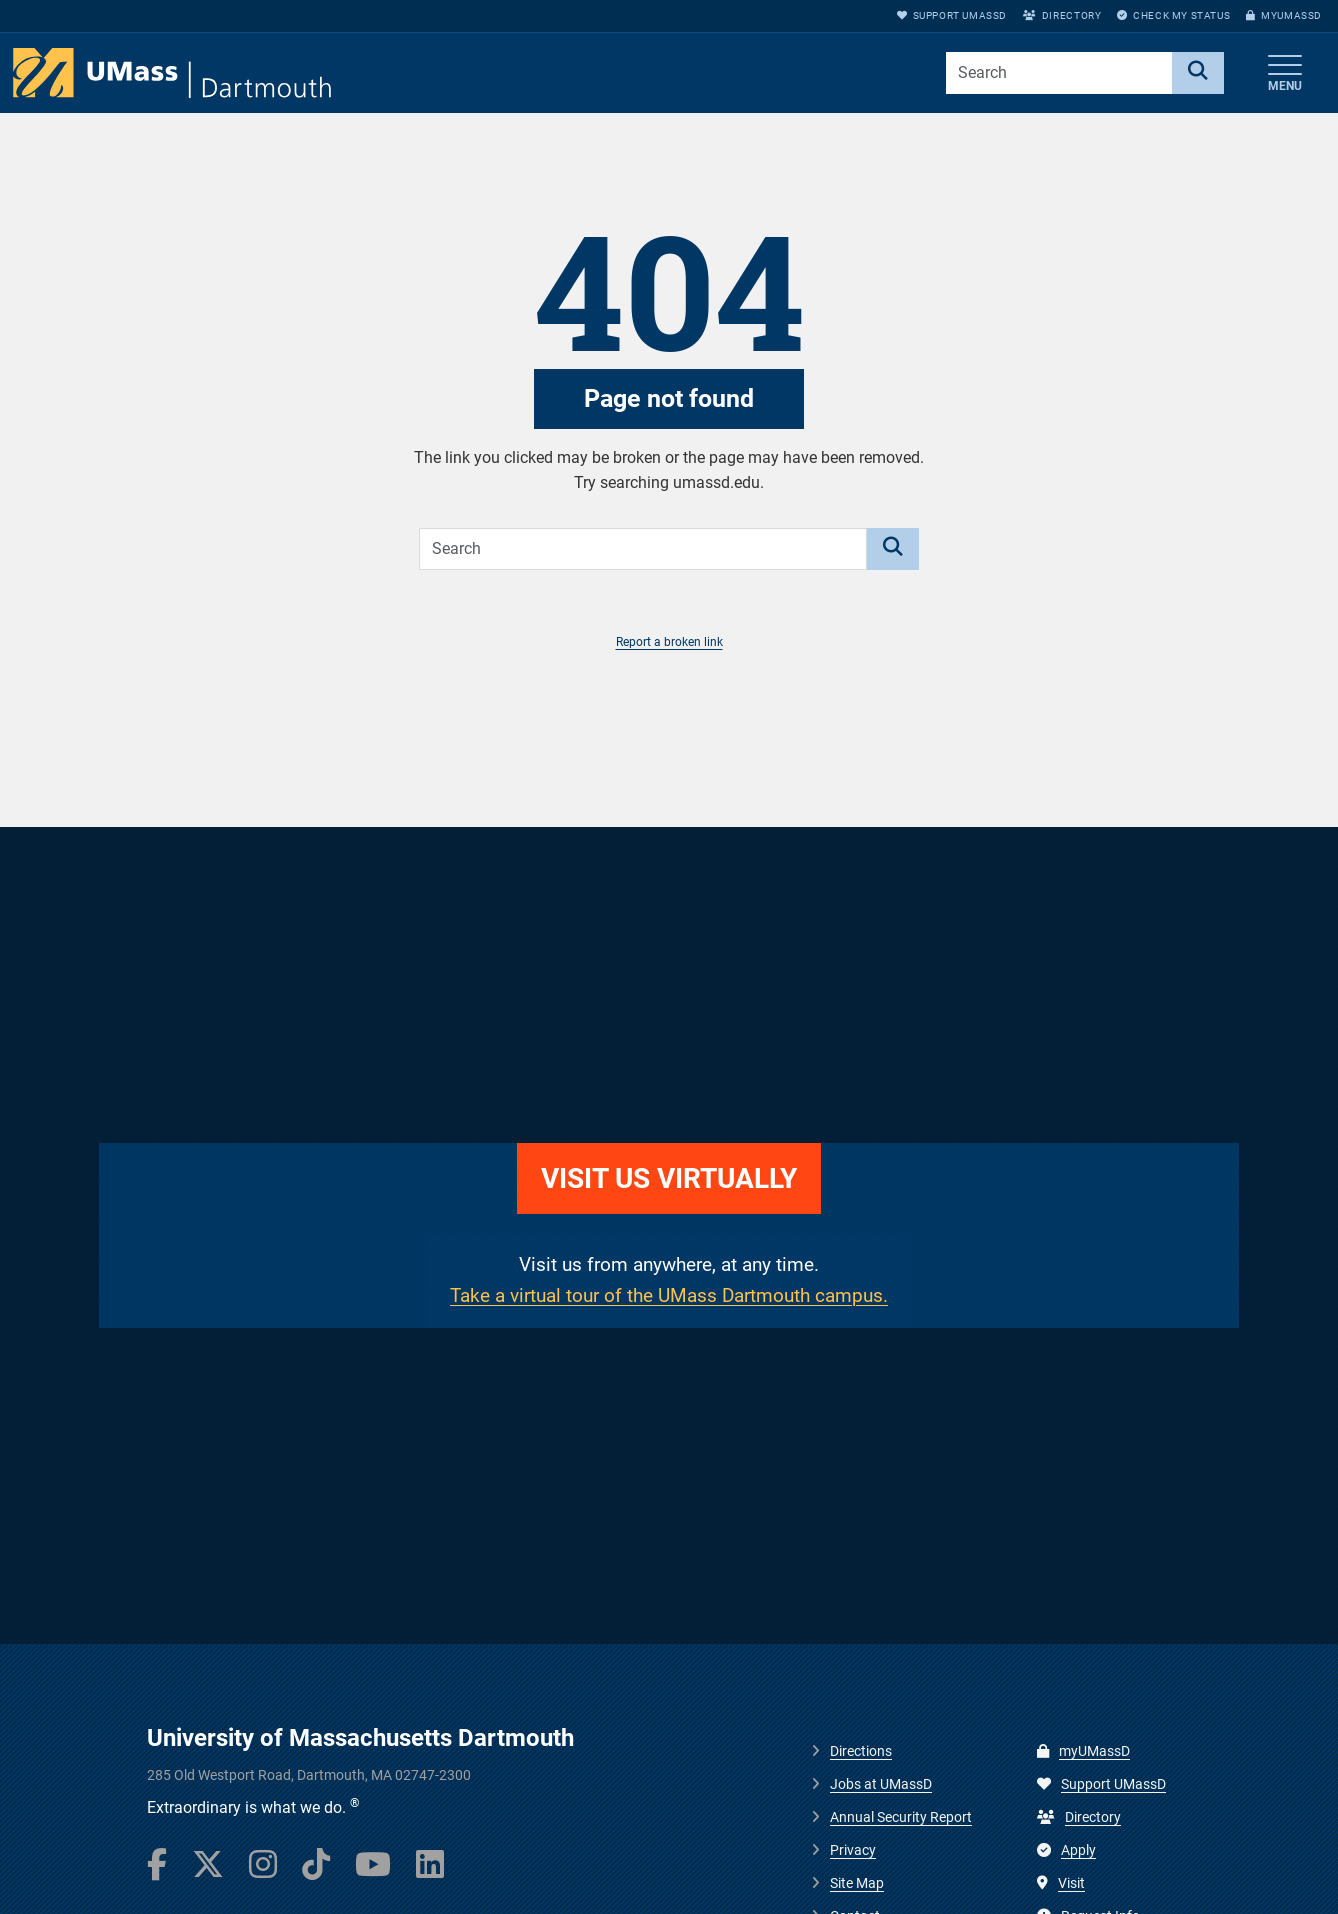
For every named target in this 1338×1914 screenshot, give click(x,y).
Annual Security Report (901, 1817)
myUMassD (1284, 15)
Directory (1062, 15)
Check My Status (1173, 15)
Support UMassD (952, 15)
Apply (1066, 1850)
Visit (1061, 1883)
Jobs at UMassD (881, 1784)
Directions (861, 1751)
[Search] (1198, 73)
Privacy (853, 1850)
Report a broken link (669, 642)
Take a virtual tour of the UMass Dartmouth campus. (669, 1295)
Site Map (857, 1883)
